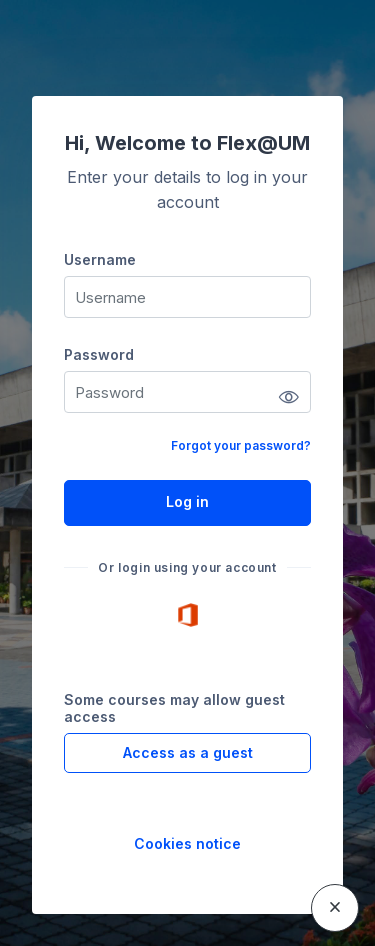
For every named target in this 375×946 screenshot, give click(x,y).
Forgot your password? (241, 445)
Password (99, 354)
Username (100, 259)
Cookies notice (187, 843)
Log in (187, 501)
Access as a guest (188, 752)
